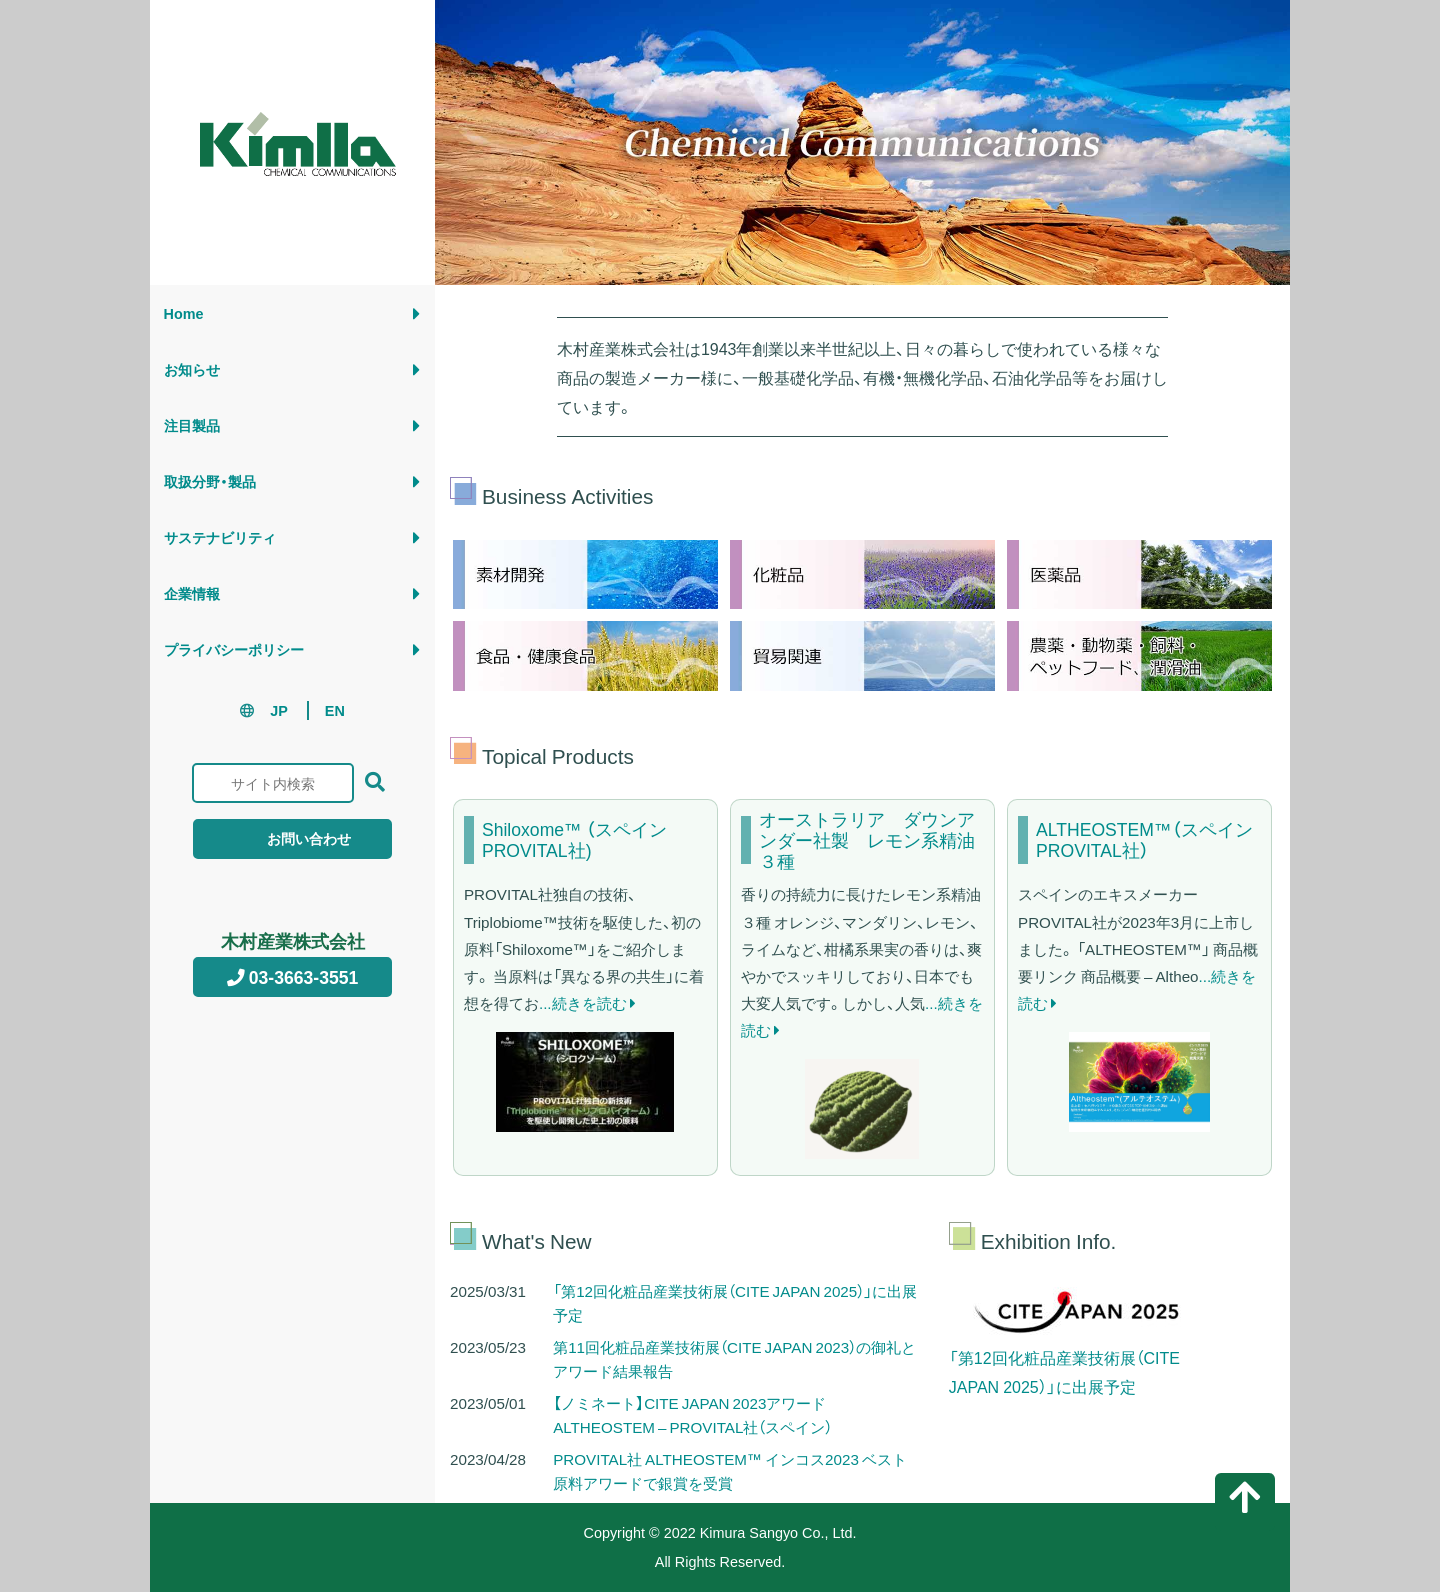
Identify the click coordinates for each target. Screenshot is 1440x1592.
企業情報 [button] (192, 593)
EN (335, 710)
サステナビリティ (220, 537)
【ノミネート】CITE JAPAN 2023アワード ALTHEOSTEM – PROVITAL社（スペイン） (692, 1414)
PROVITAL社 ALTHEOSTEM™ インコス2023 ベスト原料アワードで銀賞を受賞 (730, 1470)
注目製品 (192, 425)
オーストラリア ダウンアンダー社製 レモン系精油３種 (867, 840)
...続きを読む (587, 1002)
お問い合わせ (292, 838)
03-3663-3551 (293, 977)
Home (184, 313)
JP (279, 710)
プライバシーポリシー (234, 649)
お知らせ (192, 369)
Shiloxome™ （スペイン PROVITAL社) (574, 840)
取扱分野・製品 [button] (210, 481)
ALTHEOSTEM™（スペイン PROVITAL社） (1144, 840)
